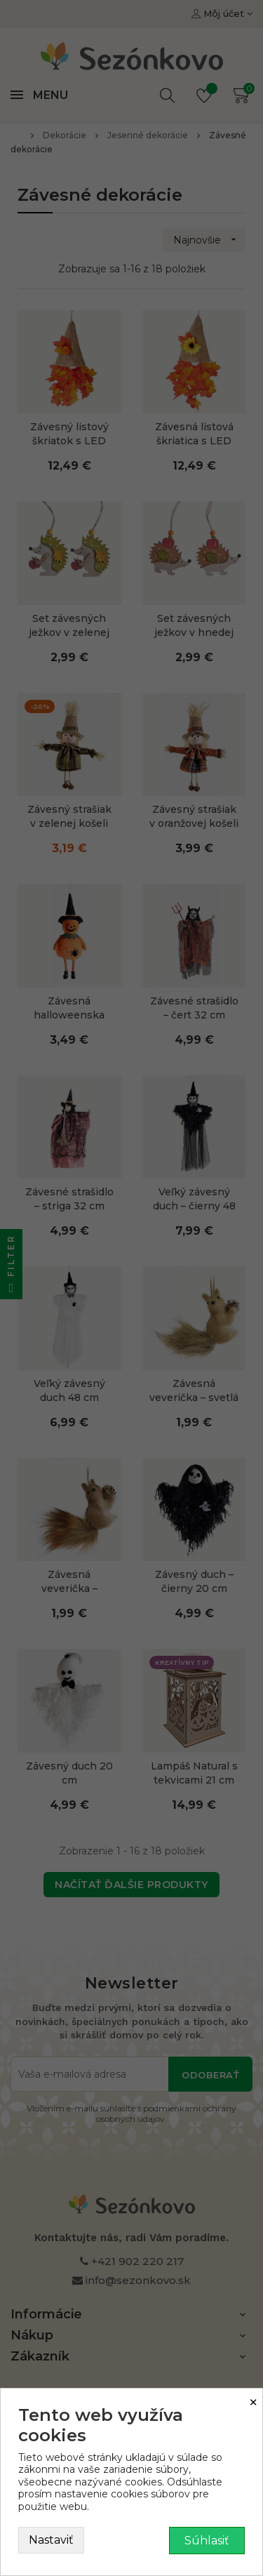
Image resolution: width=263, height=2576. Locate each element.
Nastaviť (51, 2540)
